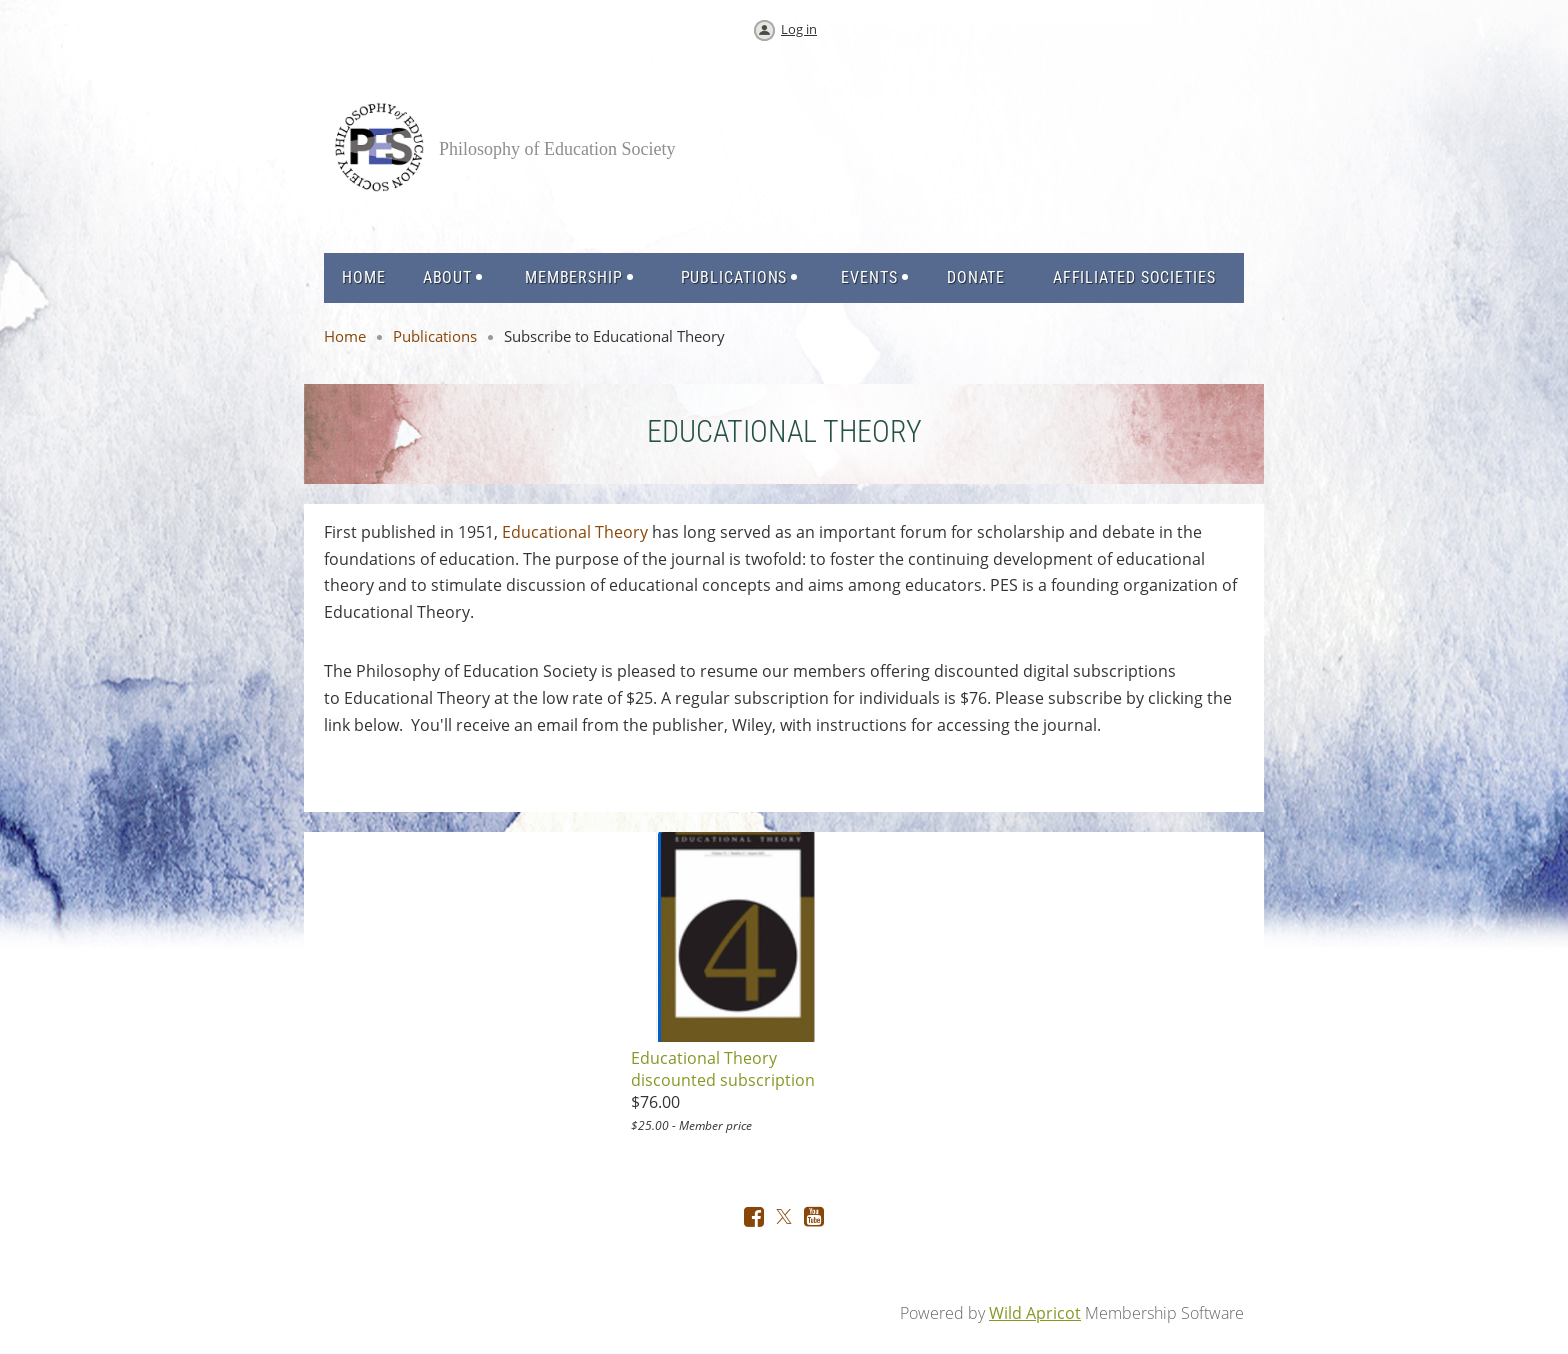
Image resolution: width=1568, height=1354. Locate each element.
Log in (799, 29)
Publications (435, 336)
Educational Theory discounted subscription (723, 1069)
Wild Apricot (1035, 1313)
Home (345, 336)
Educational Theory (575, 532)
